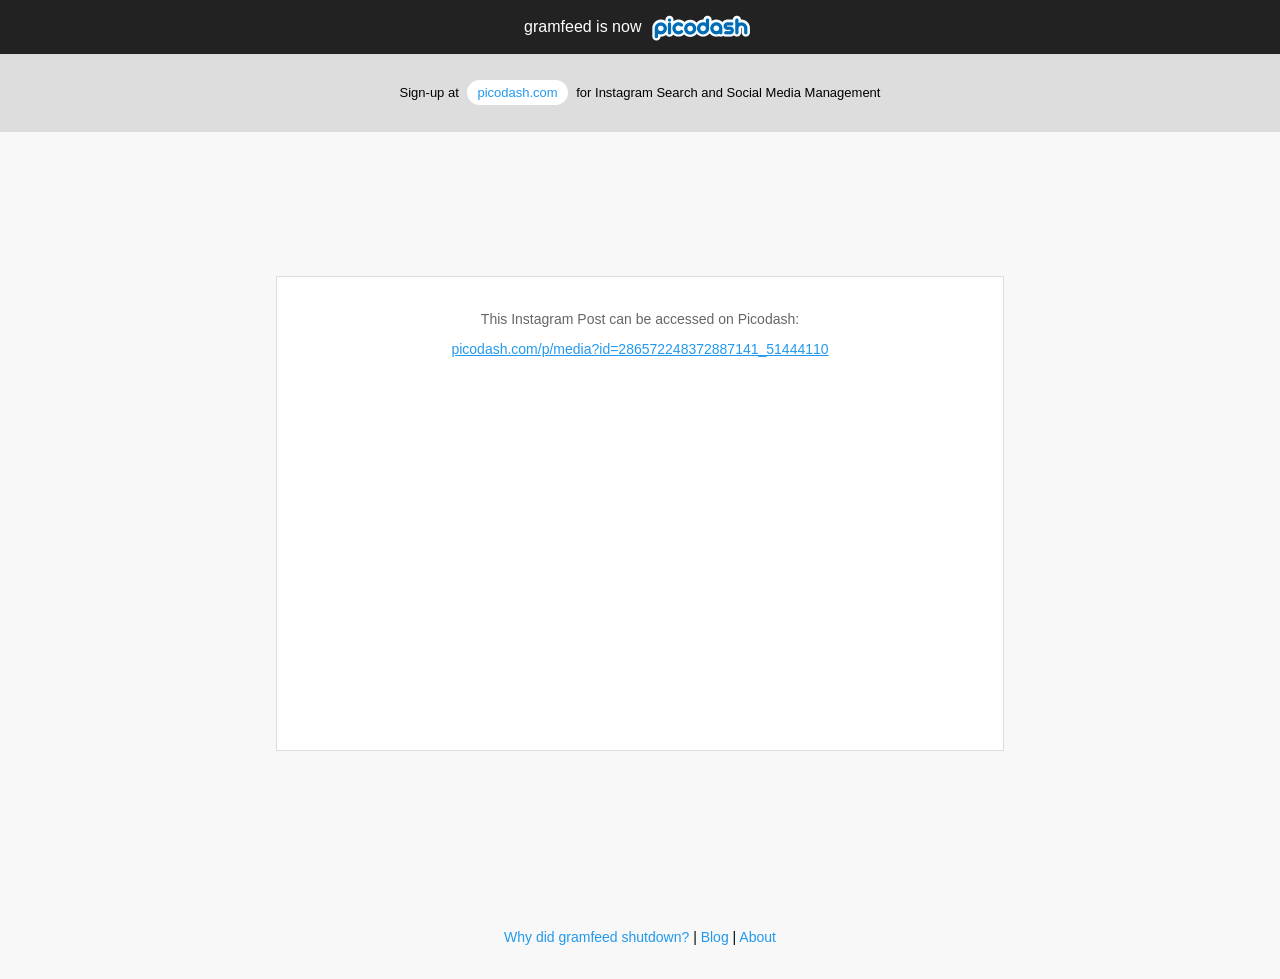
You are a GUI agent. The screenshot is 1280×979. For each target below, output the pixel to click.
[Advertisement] (640, 197)
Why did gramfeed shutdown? (596, 937)
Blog (715, 937)
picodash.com (517, 92)
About (757, 937)
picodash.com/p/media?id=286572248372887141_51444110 (639, 349)
